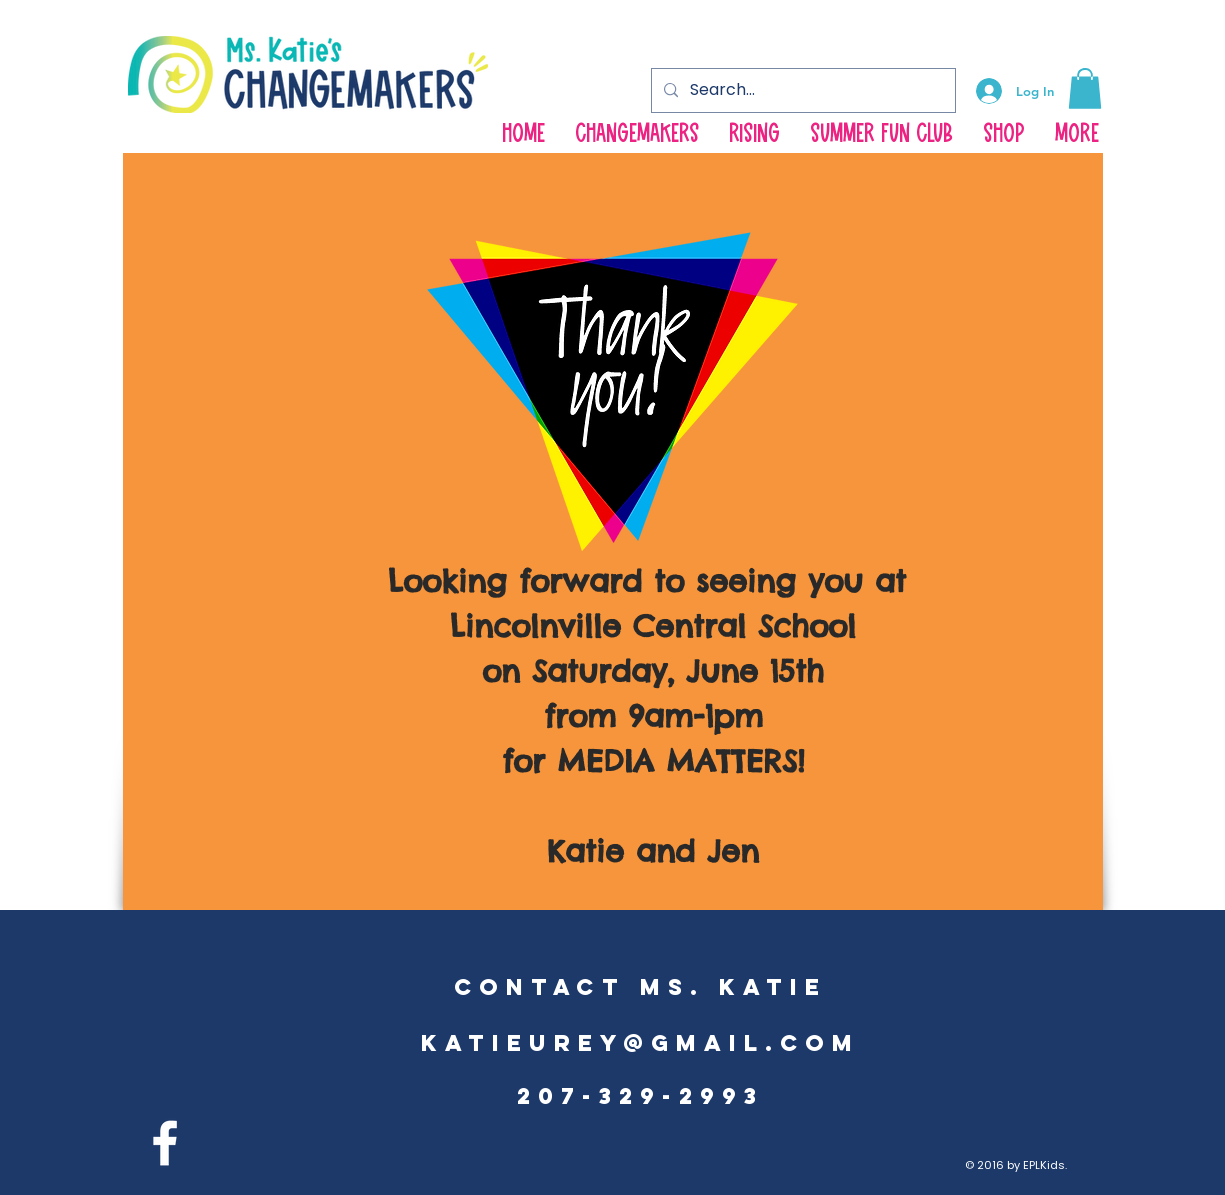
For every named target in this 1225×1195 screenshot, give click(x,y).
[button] (1085, 88)
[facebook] (165, 1143)
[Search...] (801, 90)
